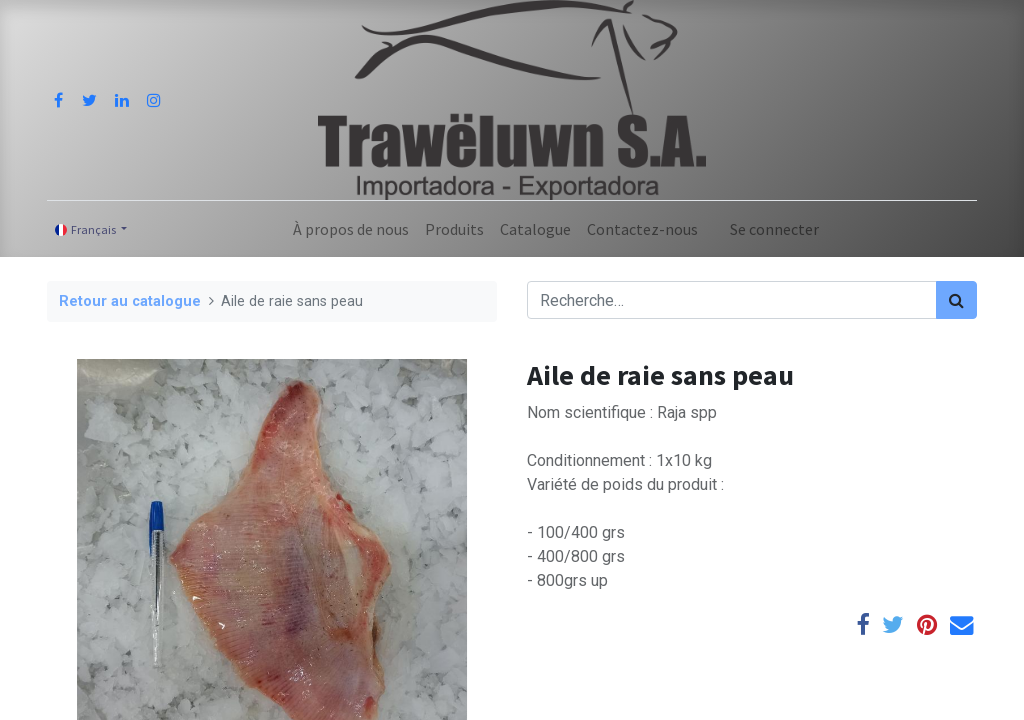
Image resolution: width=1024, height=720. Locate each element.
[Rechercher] (956, 300)
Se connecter (774, 229)
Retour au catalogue (130, 301)
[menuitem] (351, 229)
